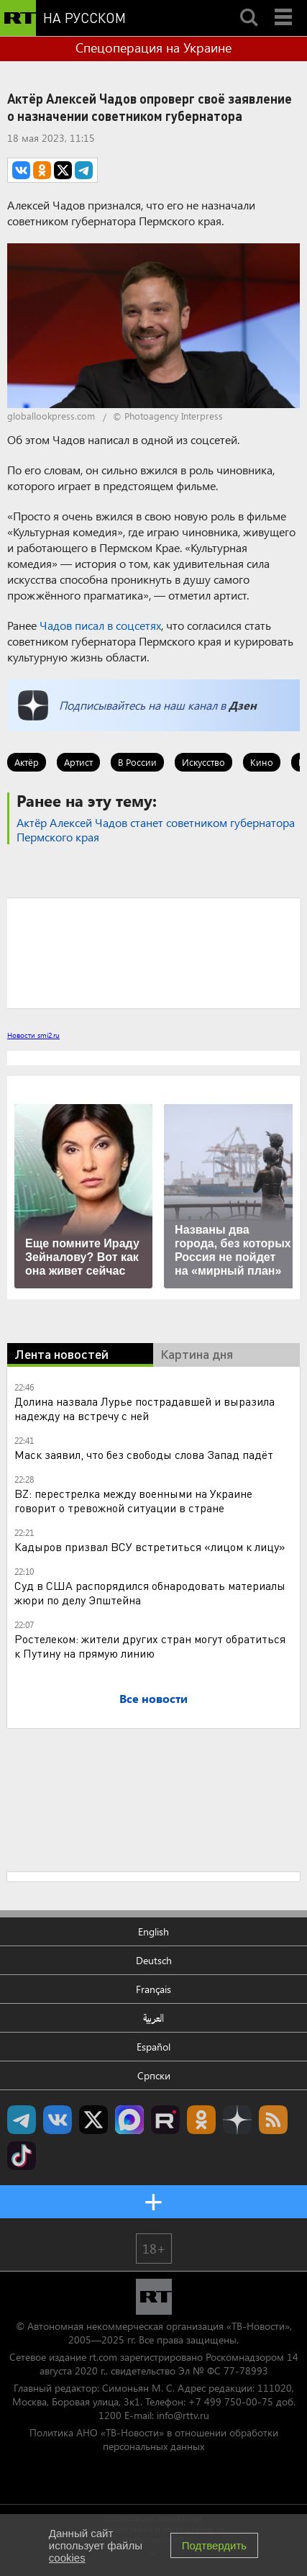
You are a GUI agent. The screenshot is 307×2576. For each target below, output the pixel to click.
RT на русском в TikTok (21, 2155)
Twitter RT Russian (93, 2119)
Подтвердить (214, 2545)
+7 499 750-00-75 (230, 2401)
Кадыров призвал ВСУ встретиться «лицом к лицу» (149, 1546)
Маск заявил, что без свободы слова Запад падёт (143, 1454)
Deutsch (154, 1960)
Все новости (153, 1698)
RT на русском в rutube (165, 2119)
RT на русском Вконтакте (57, 2119)
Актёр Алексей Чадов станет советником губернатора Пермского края (156, 829)
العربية (153, 2018)
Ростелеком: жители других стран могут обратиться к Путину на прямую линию (149, 1645)
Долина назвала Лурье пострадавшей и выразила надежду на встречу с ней (144, 1408)
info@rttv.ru (183, 2415)
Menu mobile (285, 5)
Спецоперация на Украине (153, 47)
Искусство (203, 762)
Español (153, 2046)
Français (153, 1989)
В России (137, 762)
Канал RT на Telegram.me (21, 2119)
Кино (261, 762)
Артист (78, 762)
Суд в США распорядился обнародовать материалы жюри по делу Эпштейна (149, 1592)
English (153, 1931)
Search (249, 5)
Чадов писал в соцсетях (100, 625)
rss (273, 2119)
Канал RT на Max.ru (129, 2119)
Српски (153, 2075)
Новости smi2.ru (33, 1035)
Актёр (26, 762)
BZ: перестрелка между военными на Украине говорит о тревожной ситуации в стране (133, 1500)
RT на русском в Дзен (237, 2119)
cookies (67, 2558)
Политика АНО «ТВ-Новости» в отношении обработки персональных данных (153, 2439)
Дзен (243, 705)
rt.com (103, 2357)
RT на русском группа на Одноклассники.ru (201, 2119)
